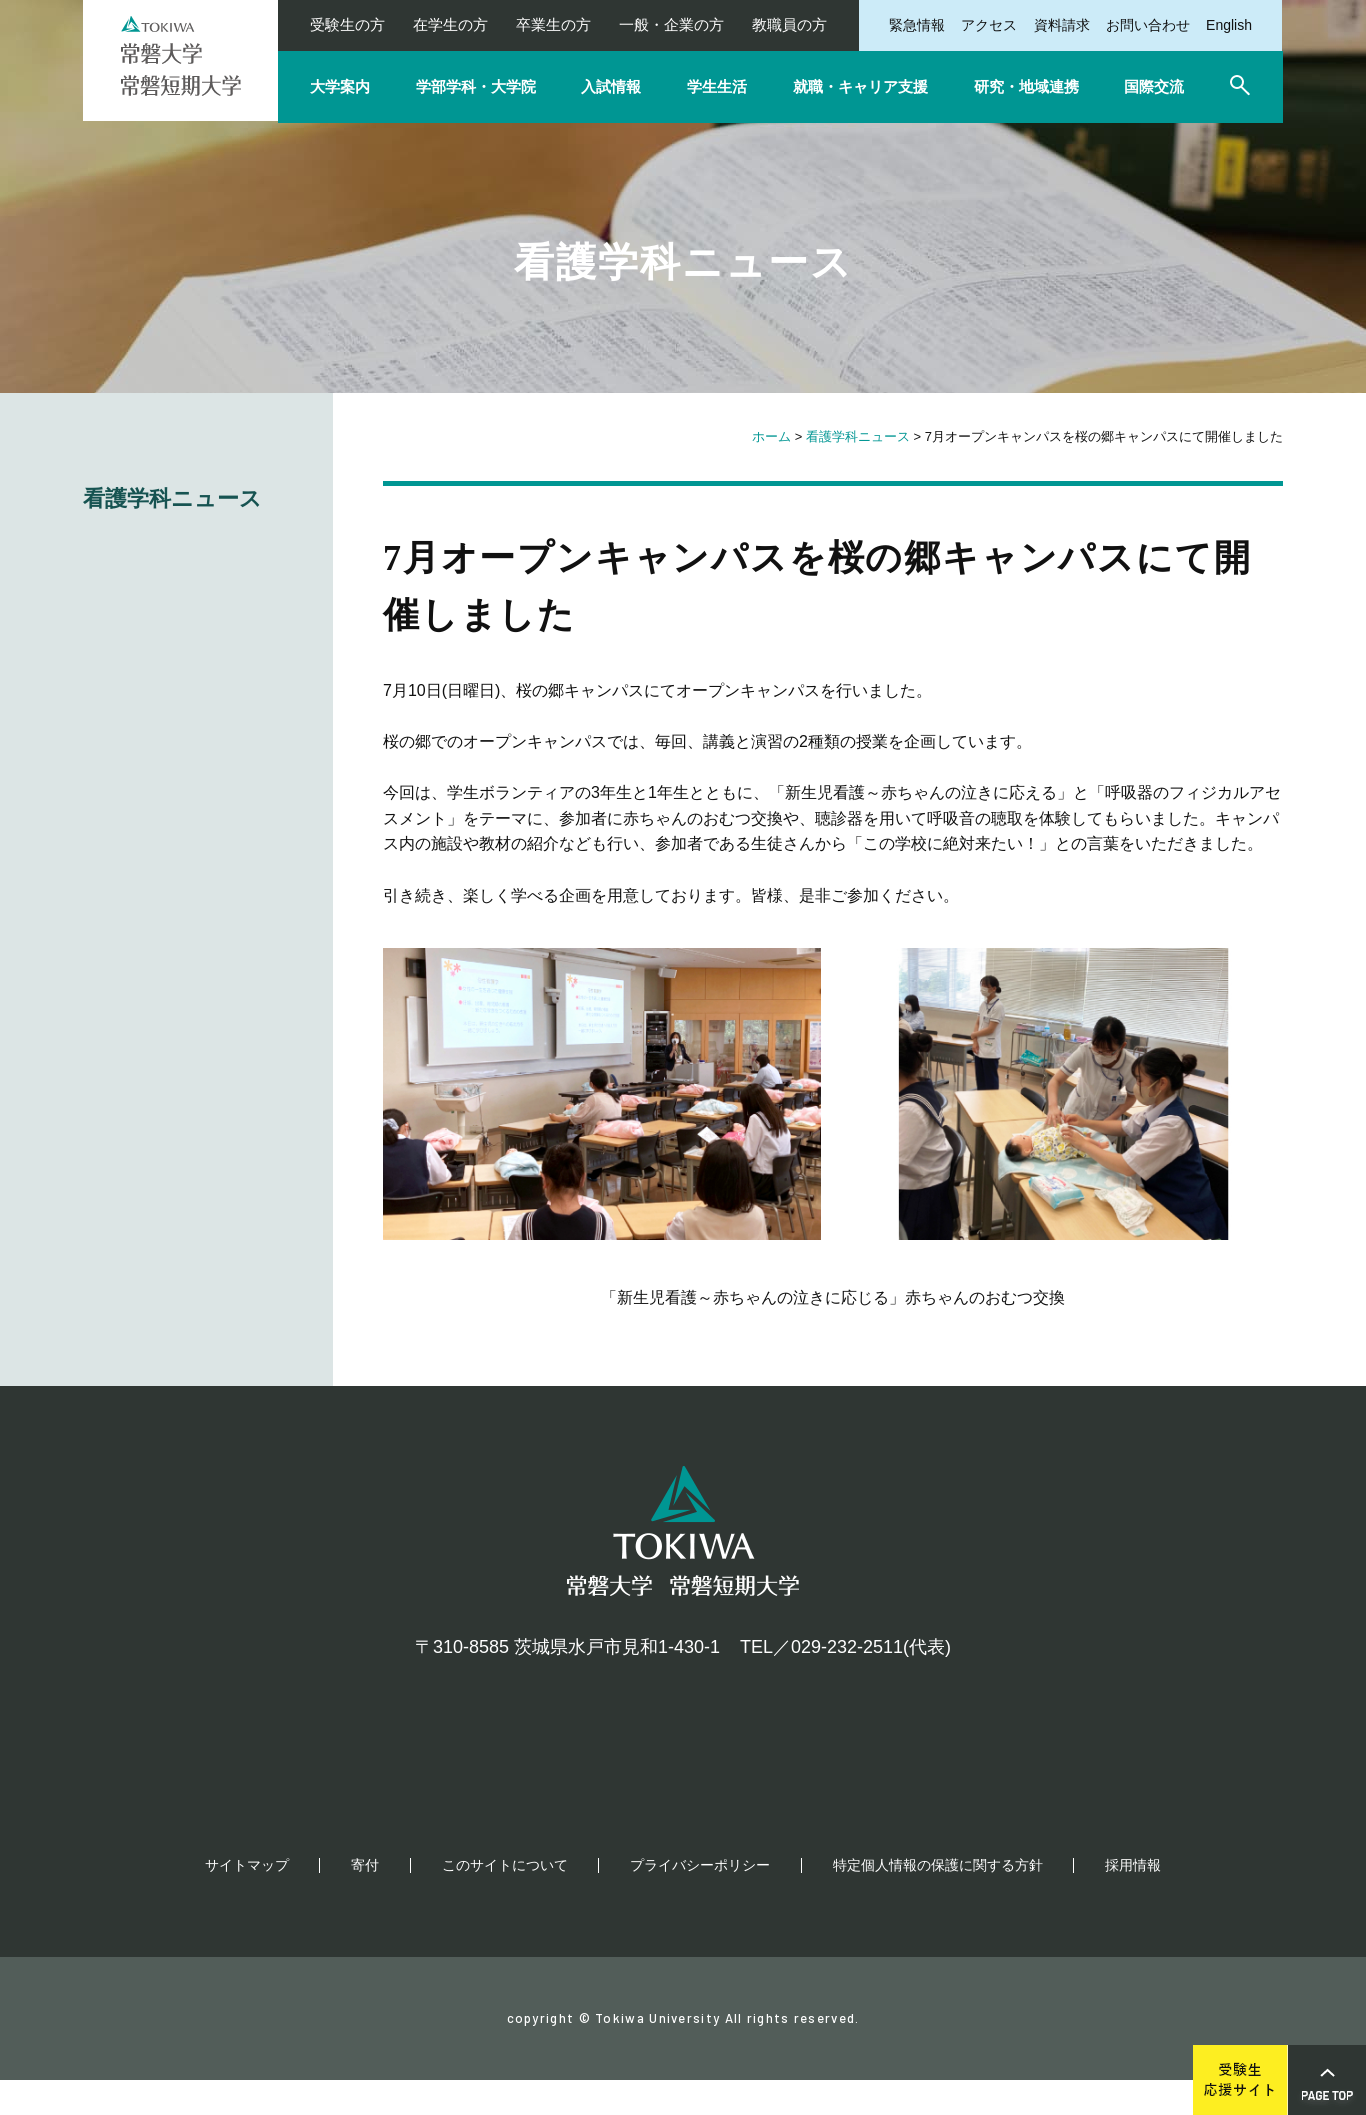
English (1229, 25)
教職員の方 (789, 24)
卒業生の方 (553, 24)
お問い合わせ (1148, 25)
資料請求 (1062, 25)
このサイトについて (505, 1900)
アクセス (989, 25)
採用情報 (1133, 1900)
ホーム (771, 436)
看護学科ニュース (858, 436)
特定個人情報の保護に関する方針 (938, 1900)
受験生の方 (347, 24)
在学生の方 (450, 24)
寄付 (365, 1900)
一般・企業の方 (671, 24)
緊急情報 (917, 25)
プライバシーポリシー (700, 1900)
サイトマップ (247, 1900)
